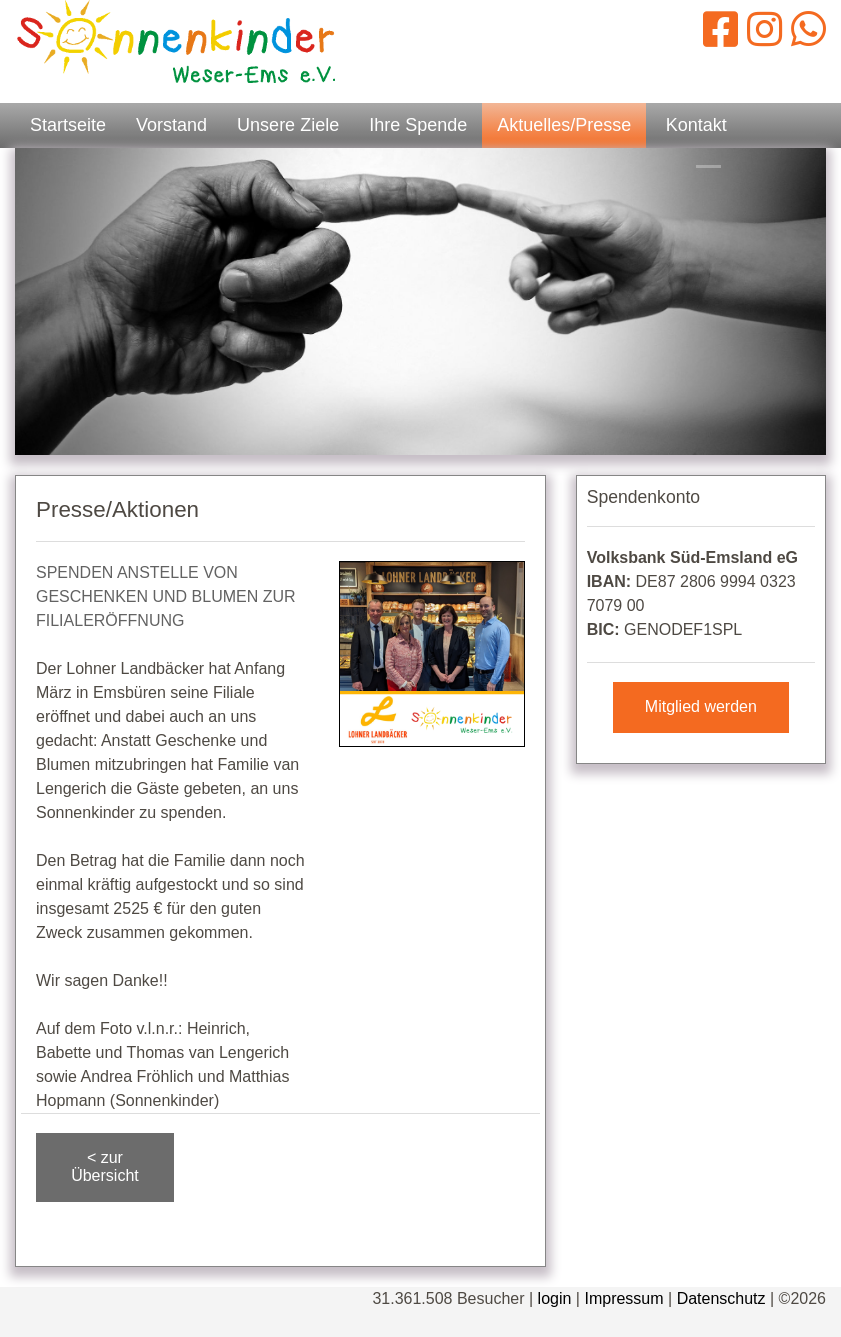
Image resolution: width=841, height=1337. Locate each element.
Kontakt (696, 125)
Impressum (623, 1298)
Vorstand (171, 125)
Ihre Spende (418, 125)
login (555, 1298)
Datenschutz (721, 1298)
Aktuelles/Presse (564, 125)
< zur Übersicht (105, 1166)
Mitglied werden (701, 706)
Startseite (68, 125)
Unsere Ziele (288, 125)
